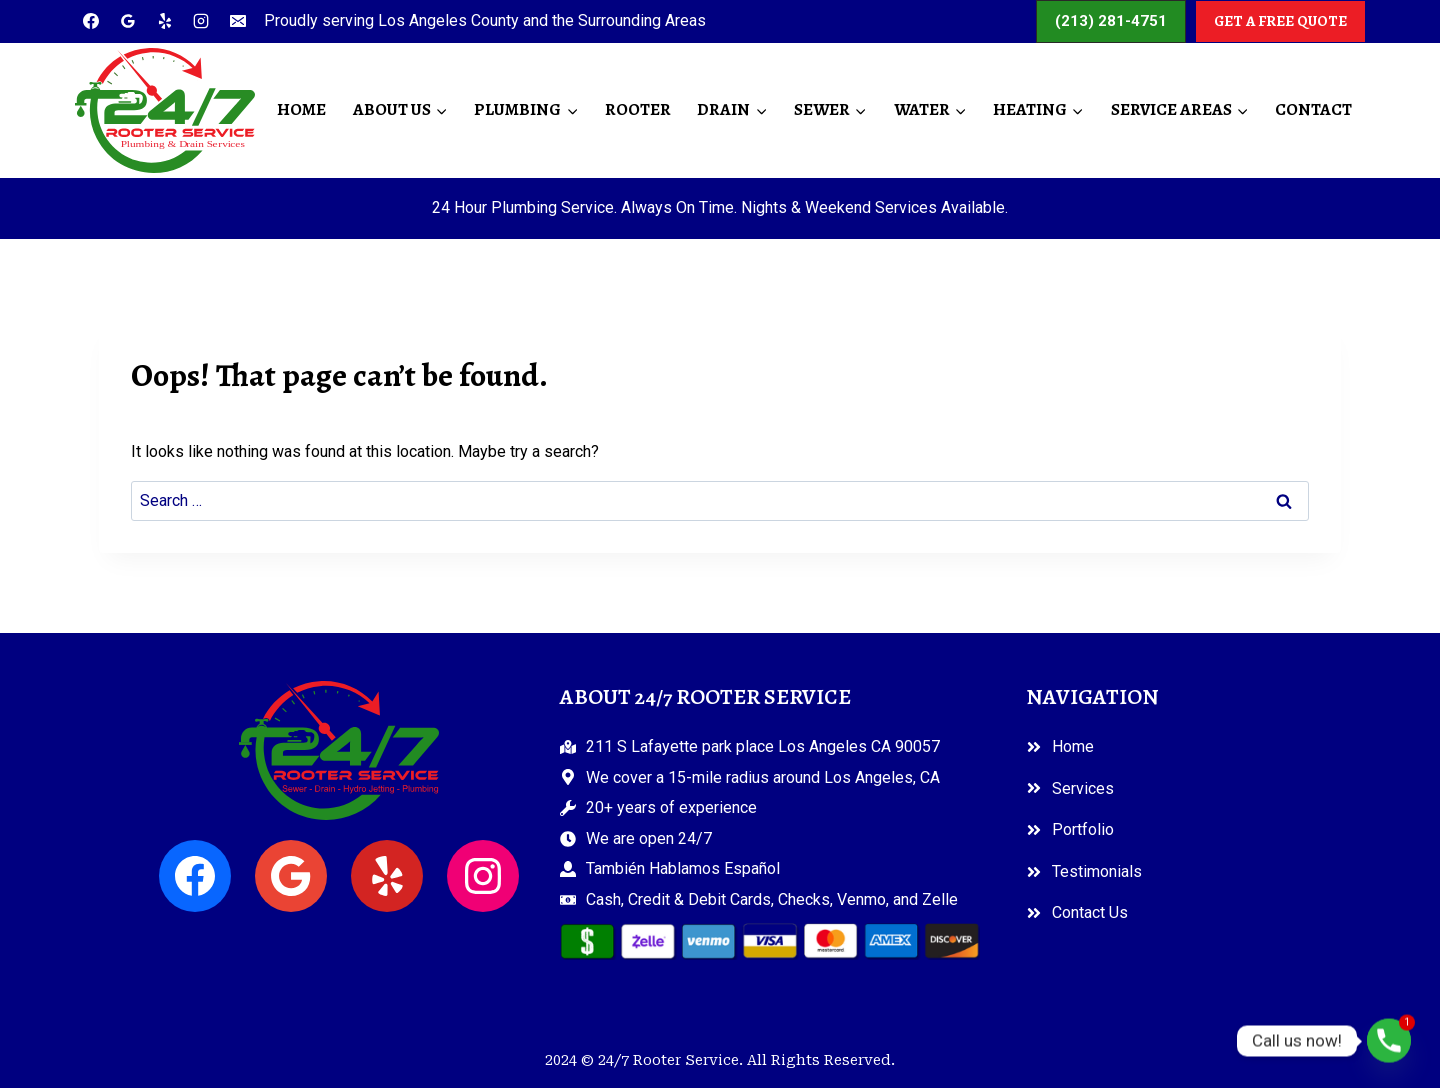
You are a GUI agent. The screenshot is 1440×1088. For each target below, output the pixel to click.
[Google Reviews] (128, 21)
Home (301, 109)
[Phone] (1389, 1041)
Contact (1313, 109)
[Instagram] (201, 21)
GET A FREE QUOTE (1280, 21)
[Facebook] (91, 21)
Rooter (638, 109)
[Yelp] (165, 21)
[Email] (238, 21)
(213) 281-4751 (1111, 21)
